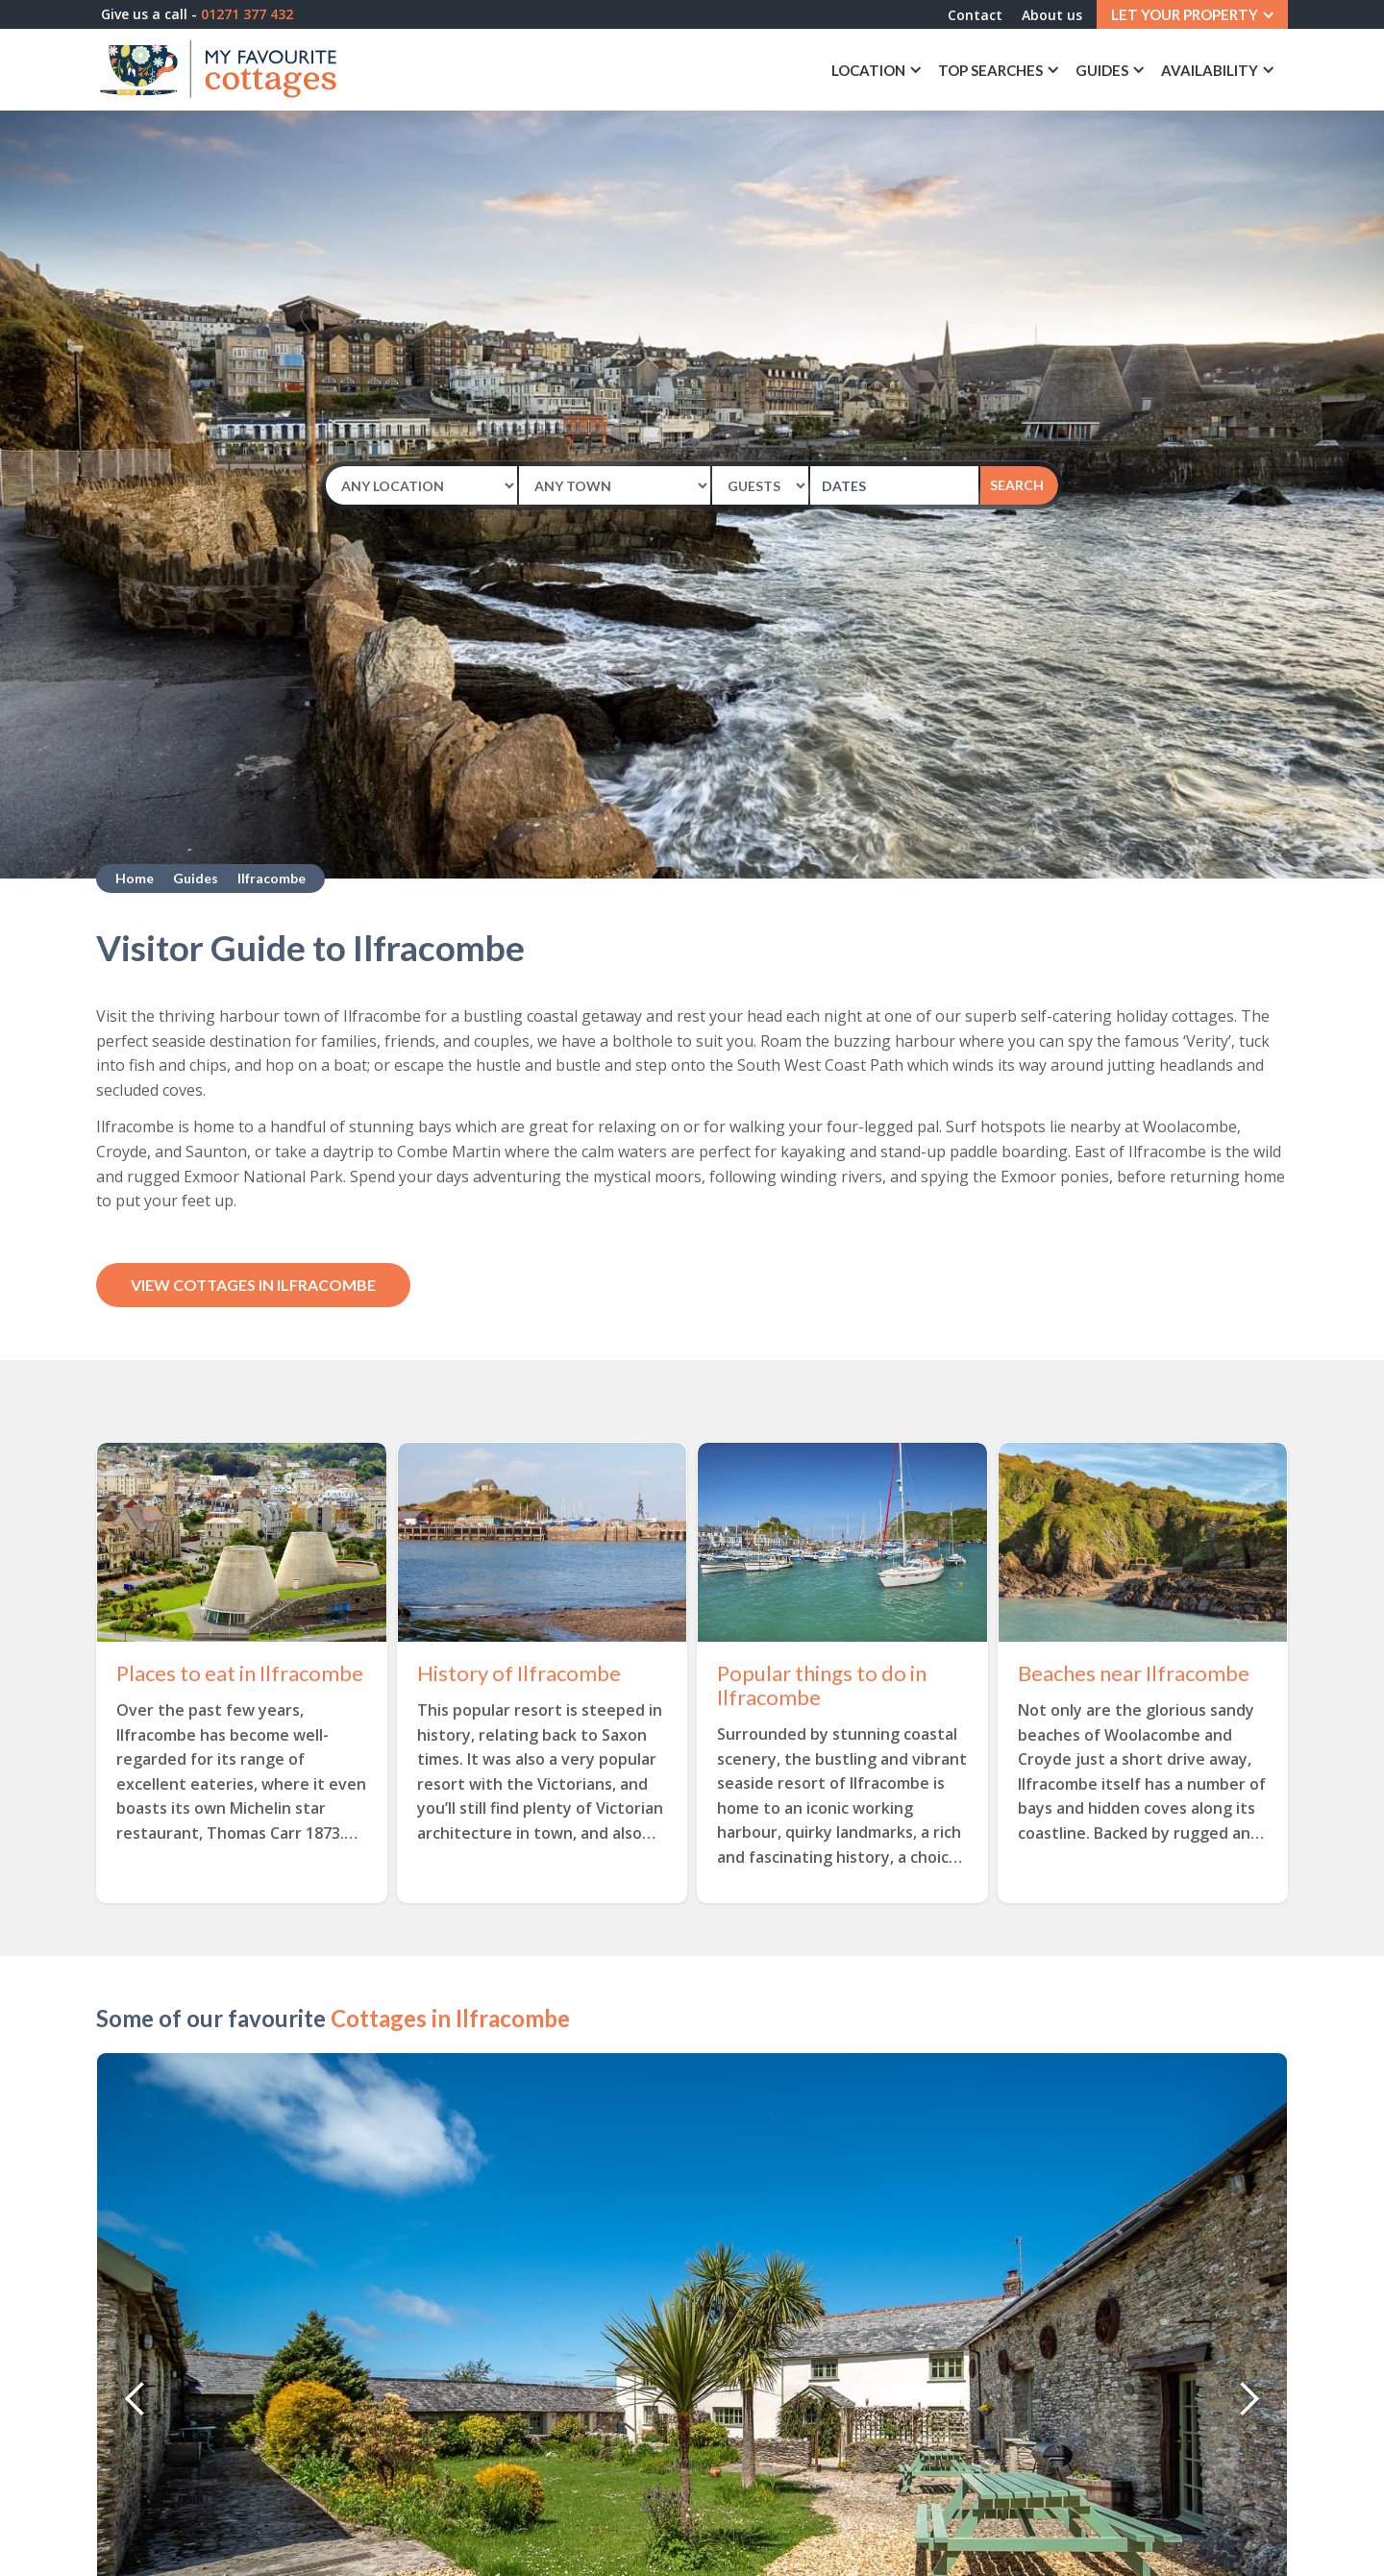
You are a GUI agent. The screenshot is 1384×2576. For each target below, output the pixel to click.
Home (134, 878)
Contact (975, 15)
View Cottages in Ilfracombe (253, 1285)
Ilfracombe (271, 878)
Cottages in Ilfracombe (450, 2018)
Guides (195, 878)
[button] (1192, 14)
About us (1052, 15)
